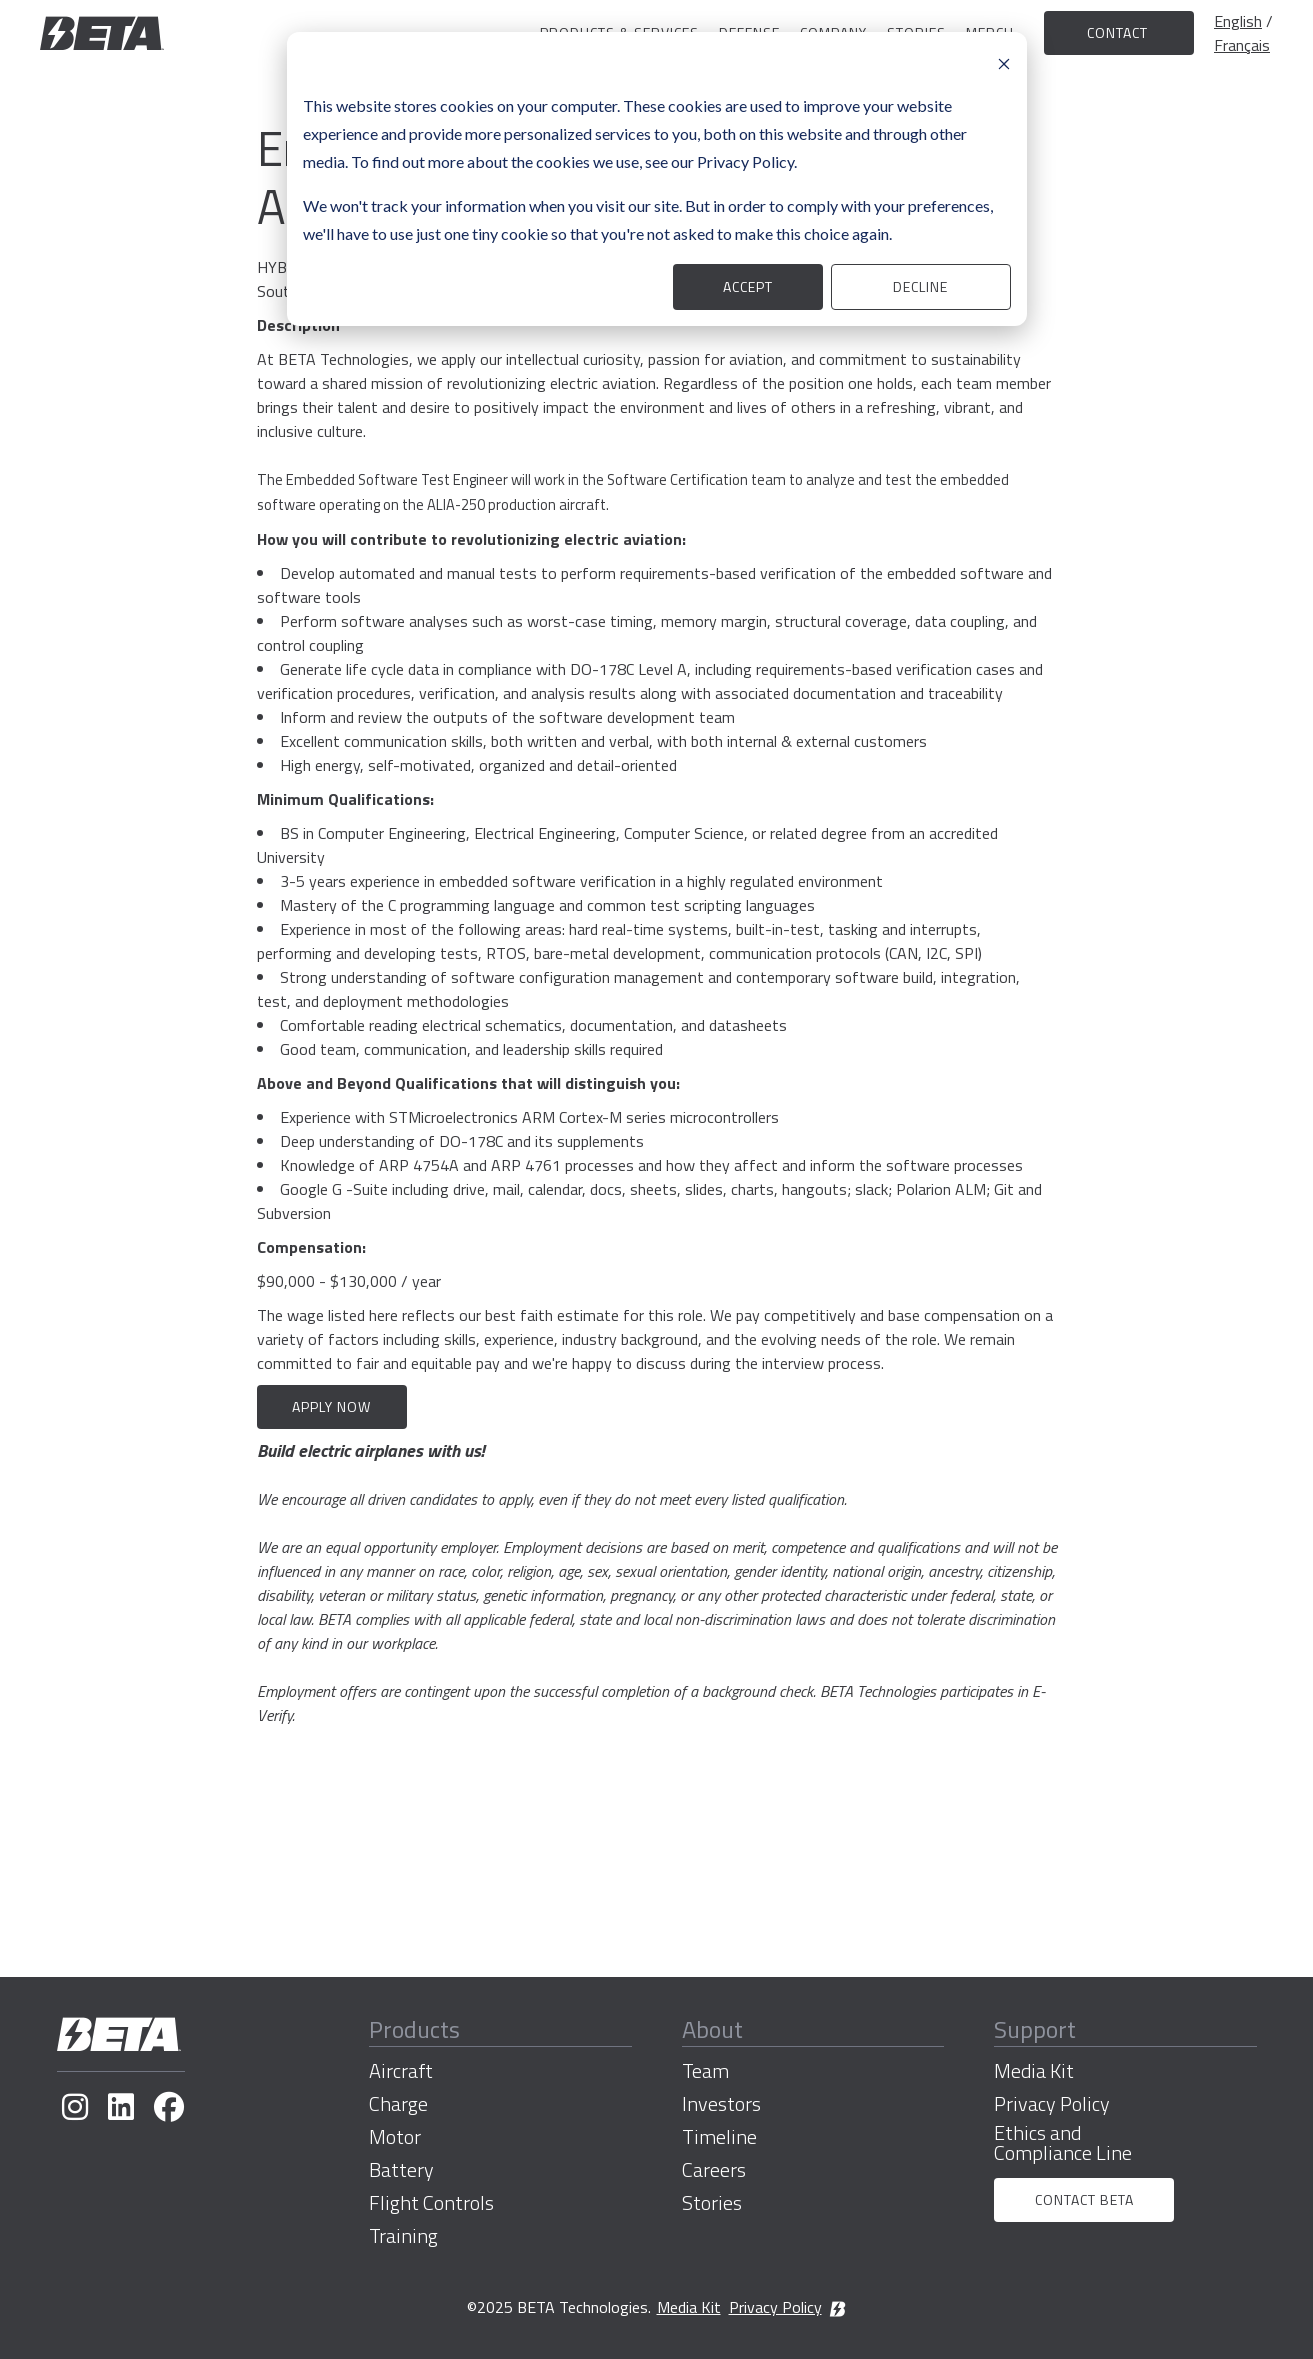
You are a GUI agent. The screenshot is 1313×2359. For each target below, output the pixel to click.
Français (1242, 45)
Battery (401, 2170)
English (1238, 21)
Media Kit (1034, 2071)
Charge (398, 2104)
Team (705, 2071)
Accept (748, 286)
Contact (1119, 32)
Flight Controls (431, 2203)
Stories (712, 2203)
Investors (721, 2104)
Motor (395, 2137)
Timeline (719, 2137)
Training (403, 2236)
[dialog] (657, 179)
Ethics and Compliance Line (1063, 2143)
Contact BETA (1084, 2199)
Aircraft (401, 2071)
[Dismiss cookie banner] (1004, 62)
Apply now (331, 1406)
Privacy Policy (1052, 2104)
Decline (920, 286)
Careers (714, 2170)
